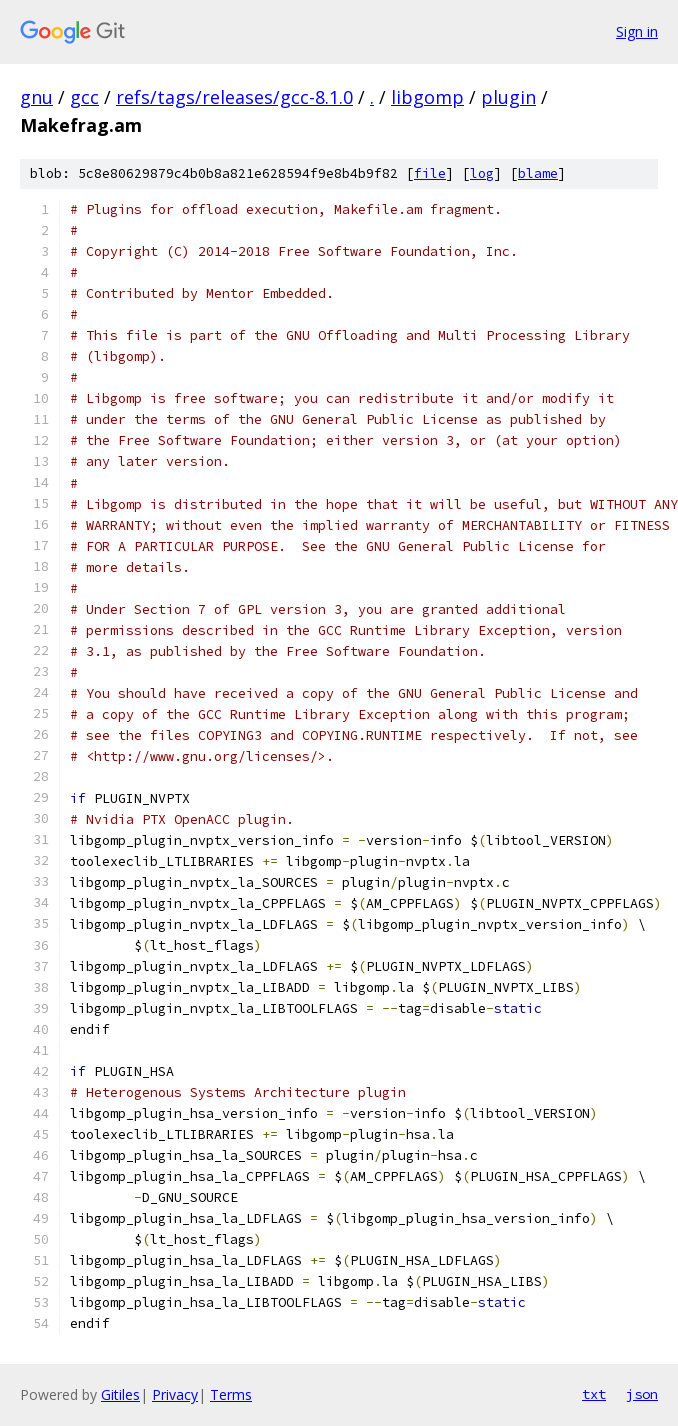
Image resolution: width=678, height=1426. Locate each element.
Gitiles (120, 1394)
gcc (84, 97)
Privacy (175, 1394)
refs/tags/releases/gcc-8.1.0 (234, 97)
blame (538, 173)
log (482, 173)
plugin (508, 97)
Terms (231, 1394)
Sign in (637, 31)
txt (594, 1394)
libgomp (427, 97)
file (430, 173)
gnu (36, 97)
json (642, 1394)
